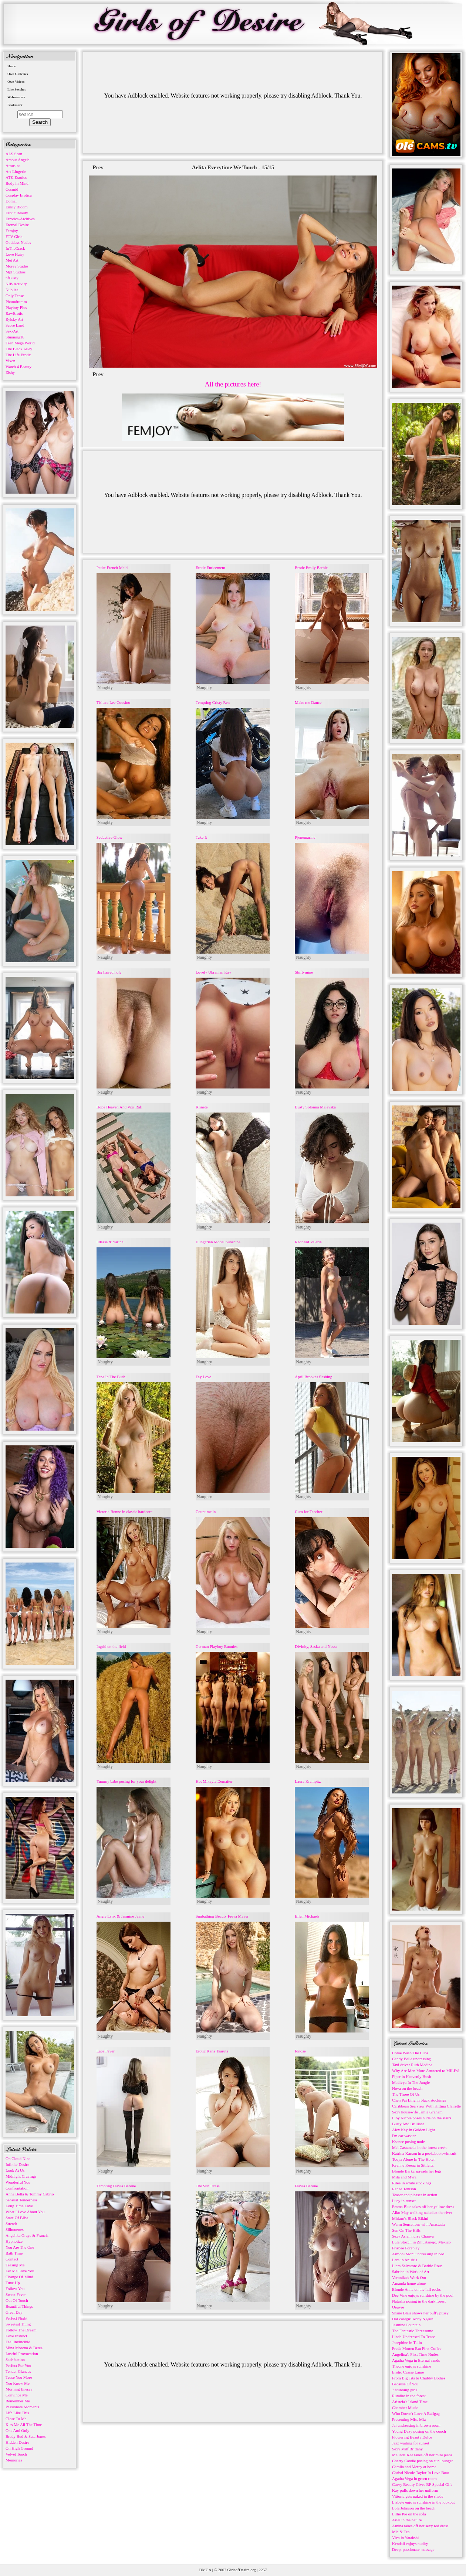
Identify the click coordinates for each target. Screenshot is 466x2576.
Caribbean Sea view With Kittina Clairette (426, 2106)
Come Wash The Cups (410, 2053)
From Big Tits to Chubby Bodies (418, 2378)
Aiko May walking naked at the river (422, 2212)
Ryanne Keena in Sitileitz (412, 2165)
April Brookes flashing (313, 1376)
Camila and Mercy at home (414, 2466)
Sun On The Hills (406, 2230)
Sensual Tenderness (21, 2200)
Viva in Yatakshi (405, 2537)
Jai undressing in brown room (416, 2425)
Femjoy (12, 230)
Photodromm (16, 301)
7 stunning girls (404, 2390)
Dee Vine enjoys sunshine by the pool (422, 2295)
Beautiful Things (19, 2306)
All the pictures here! (233, 384)
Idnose (300, 2051)
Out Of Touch (17, 2300)
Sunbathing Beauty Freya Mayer (222, 1916)
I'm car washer (404, 2135)
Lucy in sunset (404, 2200)
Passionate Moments (22, 2407)
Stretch (11, 2223)
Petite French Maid (112, 567)
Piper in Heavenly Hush (411, 2076)
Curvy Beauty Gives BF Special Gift (422, 2484)
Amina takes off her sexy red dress (420, 2526)
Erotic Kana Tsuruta (212, 2051)
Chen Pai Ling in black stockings (419, 2100)
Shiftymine (304, 972)
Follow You (15, 2288)
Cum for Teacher (308, 1511)
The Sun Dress (208, 2186)
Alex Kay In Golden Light (413, 2129)
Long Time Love (19, 2206)
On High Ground (19, 2448)
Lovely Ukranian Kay (213, 972)
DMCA (205, 2570)
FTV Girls (14, 236)
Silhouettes (15, 2229)
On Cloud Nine (18, 2158)
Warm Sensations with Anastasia (418, 2224)
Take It (201, 837)
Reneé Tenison (404, 2189)
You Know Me (18, 2383)
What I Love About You (25, 2211)
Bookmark (15, 105)
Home (11, 66)
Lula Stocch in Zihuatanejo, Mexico (421, 2242)
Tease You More (19, 2377)
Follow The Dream (21, 2330)
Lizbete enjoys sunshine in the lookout (423, 2502)
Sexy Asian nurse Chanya (413, 2236)
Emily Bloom (17, 207)
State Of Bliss (17, 2217)
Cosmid (12, 189)
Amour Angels (17, 159)
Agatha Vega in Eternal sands (416, 2360)
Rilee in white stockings (411, 2183)
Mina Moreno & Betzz (24, 2347)
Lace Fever (106, 2051)
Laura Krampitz (308, 1781)
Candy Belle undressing (411, 2059)
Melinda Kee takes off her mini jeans (422, 2455)
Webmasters (16, 97)
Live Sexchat (16, 89)
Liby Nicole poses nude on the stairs (421, 2118)
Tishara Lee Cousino (113, 702)
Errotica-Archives (20, 219)
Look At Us (15, 2170)
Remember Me (18, 2401)
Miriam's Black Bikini (410, 2218)
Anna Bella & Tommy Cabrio (30, 2194)
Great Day (14, 2312)
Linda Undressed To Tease (413, 2336)
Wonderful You (18, 2182)
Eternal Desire (17, 224)
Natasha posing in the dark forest (419, 2301)
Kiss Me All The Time (24, 2424)
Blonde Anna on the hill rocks (416, 2289)
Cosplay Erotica (19, 195)
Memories (14, 2460)
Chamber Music (405, 2407)
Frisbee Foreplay (405, 2248)
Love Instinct (16, 2336)
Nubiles (12, 289)
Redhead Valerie (308, 1242)
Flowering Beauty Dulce (412, 2437)
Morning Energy (19, 2389)
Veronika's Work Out (409, 2277)
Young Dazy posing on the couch (419, 2431)
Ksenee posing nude (408, 2141)
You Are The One (20, 2247)
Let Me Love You (20, 2271)
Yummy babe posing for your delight (126, 1781)
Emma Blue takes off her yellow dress (423, 2206)
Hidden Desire (17, 2442)
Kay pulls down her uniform (415, 2490)
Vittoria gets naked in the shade (417, 2496)
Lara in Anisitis (404, 2260)
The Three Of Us (406, 2094)
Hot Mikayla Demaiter (214, 1781)
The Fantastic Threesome (412, 2330)
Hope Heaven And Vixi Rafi (119, 1107)
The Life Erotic (18, 354)
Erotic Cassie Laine (408, 2372)
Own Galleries (17, 74)
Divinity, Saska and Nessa (316, 1646)
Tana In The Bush (111, 1376)
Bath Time (14, 2253)
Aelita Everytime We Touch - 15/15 (233, 167)
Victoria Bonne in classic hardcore (124, 1511)
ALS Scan (14, 153)
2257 (263, 2570)
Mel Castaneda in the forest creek (419, 2147)
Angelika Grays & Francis (27, 2235)
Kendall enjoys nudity (410, 2543)
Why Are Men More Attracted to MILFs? (425, 2070)
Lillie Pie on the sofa (409, 2514)
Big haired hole (109, 972)
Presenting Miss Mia (409, 2419)
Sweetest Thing (18, 2324)
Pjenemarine (305, 837)
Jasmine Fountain (406, 2325)
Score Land (15, 325)
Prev (98, 167)
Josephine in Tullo (407, 2342)
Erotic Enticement (210, 567)
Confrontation (17, 2188)
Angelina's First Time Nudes (415, 2354)
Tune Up (13, 2282)
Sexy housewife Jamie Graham (417, 2112)
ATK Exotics (16, 177)
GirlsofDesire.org (241, 2570)
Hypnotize (14, 2241)
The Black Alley (19, 349)
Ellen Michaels (307, 1916)
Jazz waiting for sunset (410, 2443)
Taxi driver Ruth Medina (412, 2064)
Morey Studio (17, 266)
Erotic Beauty (17, 213)
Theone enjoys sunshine (411, 2366)
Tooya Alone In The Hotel (413, 2159)
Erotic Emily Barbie (311, 567)
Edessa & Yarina (110, 1242)
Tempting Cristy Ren (213, 702)
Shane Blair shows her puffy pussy (420, 2313)
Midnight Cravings (21, 2176)
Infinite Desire (17, 2164)
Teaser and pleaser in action (414, 2194)
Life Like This (17, 2412)
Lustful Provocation (22, 2353)
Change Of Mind (19, 2277)
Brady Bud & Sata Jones (25, 2436)
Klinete (201, 1107)
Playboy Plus (16, 307)
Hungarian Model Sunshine (218, 1242)
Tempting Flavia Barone (116, 2186)
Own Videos (15, 82)
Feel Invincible (18, 2342)
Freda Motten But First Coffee (417, 2348)
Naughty (105, 687)
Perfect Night (16, 2318)
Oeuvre (398, 2307)
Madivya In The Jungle (411, 2082)
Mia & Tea (400, 2531)
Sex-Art (12, 331)
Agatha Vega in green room (414, 2478)
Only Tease (15, 295)
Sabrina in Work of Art (410, 2271)
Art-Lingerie (16, 171)
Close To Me (16, 2418)
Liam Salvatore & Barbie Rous (417, 2265)
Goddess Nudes (18, 242)
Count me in (206, 1511)
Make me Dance (308, 702)
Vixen (10, 360)
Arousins (13, 165)
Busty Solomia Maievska (315, 1107)
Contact (12, 2259)
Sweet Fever (16, 2294)
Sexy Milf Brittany (407, 2449)
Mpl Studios (16, 272)
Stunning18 (15, 337)
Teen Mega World (20, 343)
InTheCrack (15, 248)
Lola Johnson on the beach (413, 2508)
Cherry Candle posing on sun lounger (422, 2461)
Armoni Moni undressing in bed (418, 2254)
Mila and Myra (404, 2177)
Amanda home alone (409, 2283)
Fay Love (203, 1376)
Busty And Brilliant (408, 2124)
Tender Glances (18, 2371)
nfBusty (12, 278)
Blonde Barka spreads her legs (417, 2171)
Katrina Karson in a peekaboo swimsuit (424, 2153)
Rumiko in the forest (409, 2395)
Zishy (10, 372)
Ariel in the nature (407, 2520)
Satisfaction (15, 2359)
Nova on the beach (407, 2088)
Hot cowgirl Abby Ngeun (412, 2319)
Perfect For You (18, 2365)
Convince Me (17, 2395)
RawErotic (14, 313)
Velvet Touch (16, 2454)
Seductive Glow (110, 837)
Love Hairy (15, 254)
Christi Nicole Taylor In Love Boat (420, 2472)
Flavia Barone (306, 2186)
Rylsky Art (14, 319)
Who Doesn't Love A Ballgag (416, 2413)
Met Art (12, 260)
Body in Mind (17, 183)
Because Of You (405, 2384)
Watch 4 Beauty (18, 366)
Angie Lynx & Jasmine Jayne (121, 1916)
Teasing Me (15, 2265)
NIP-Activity (16, 284)
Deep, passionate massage (413, 2549)
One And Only (17, 2430)
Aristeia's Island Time (410, 2401)
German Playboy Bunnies (216, 1646)
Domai (11, 201)
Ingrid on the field (111, 1646)
